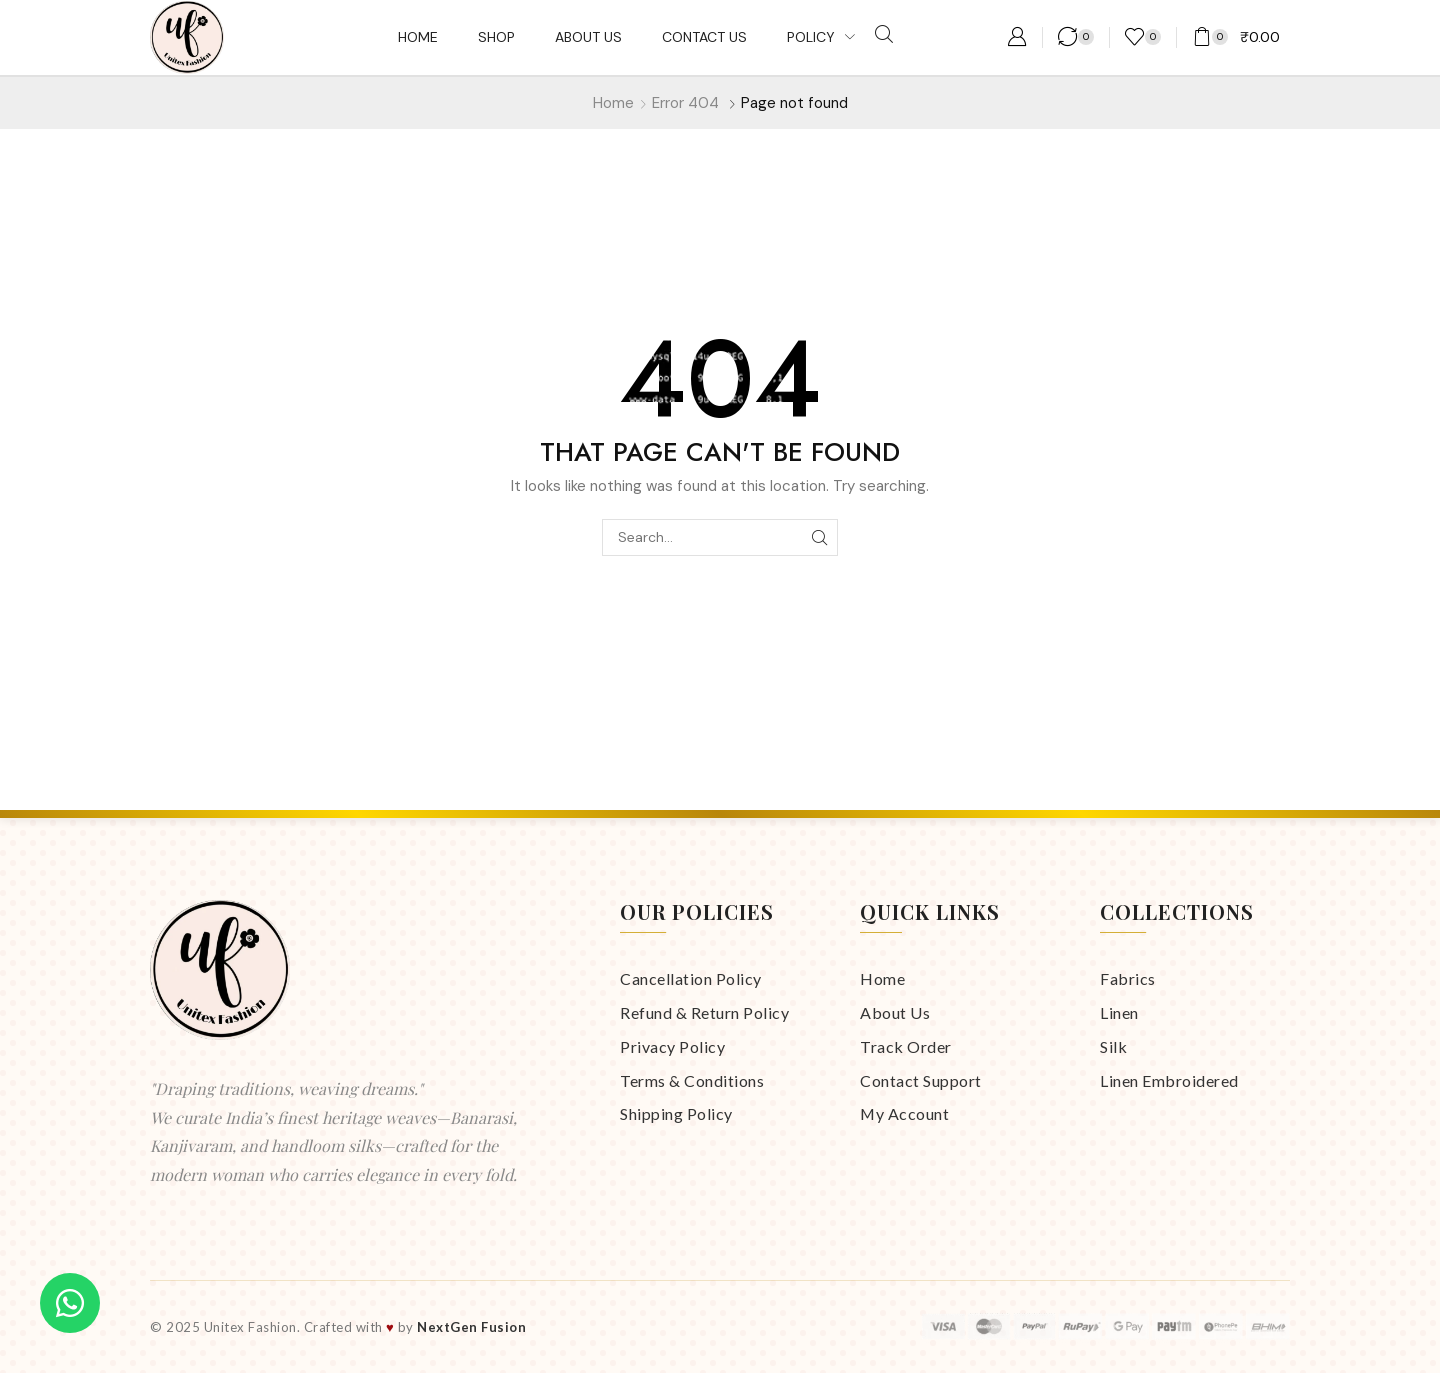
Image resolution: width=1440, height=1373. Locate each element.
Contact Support (921, 1080)
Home (613, 103)
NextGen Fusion (471, 1327)
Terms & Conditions (692, 1080)
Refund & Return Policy (704, 1012)
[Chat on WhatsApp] (70, 1303)
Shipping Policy (676, 1113)
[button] (884, 35)
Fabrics (1128, 978)
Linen (1119, 1012)
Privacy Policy (672, 1046)
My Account (904, 1113)
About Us (895, 1012)
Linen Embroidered (1169, 1080)
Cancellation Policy (691, 978)
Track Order (906, 1046)
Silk (1113, 1046)
